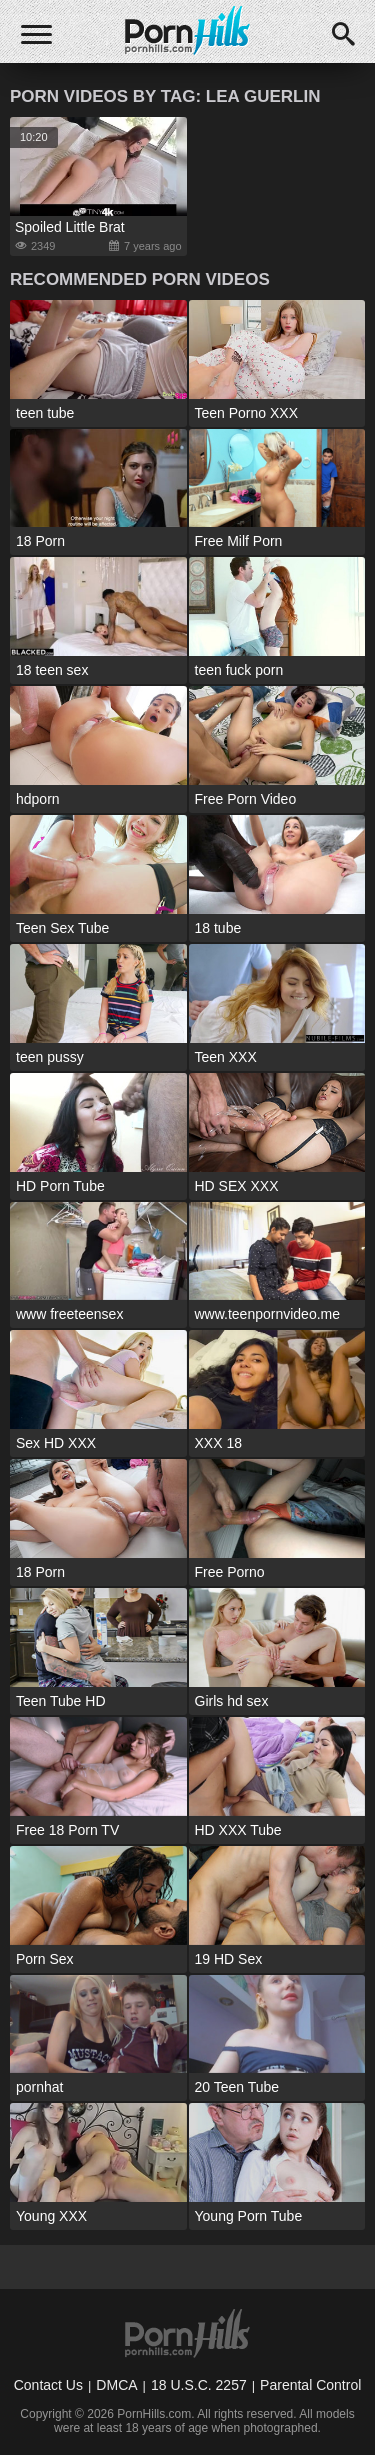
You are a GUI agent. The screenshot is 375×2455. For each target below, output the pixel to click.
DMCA (116, 2385)
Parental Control (310, 2385)
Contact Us (48, 2385)
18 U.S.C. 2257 (199, 2385)
